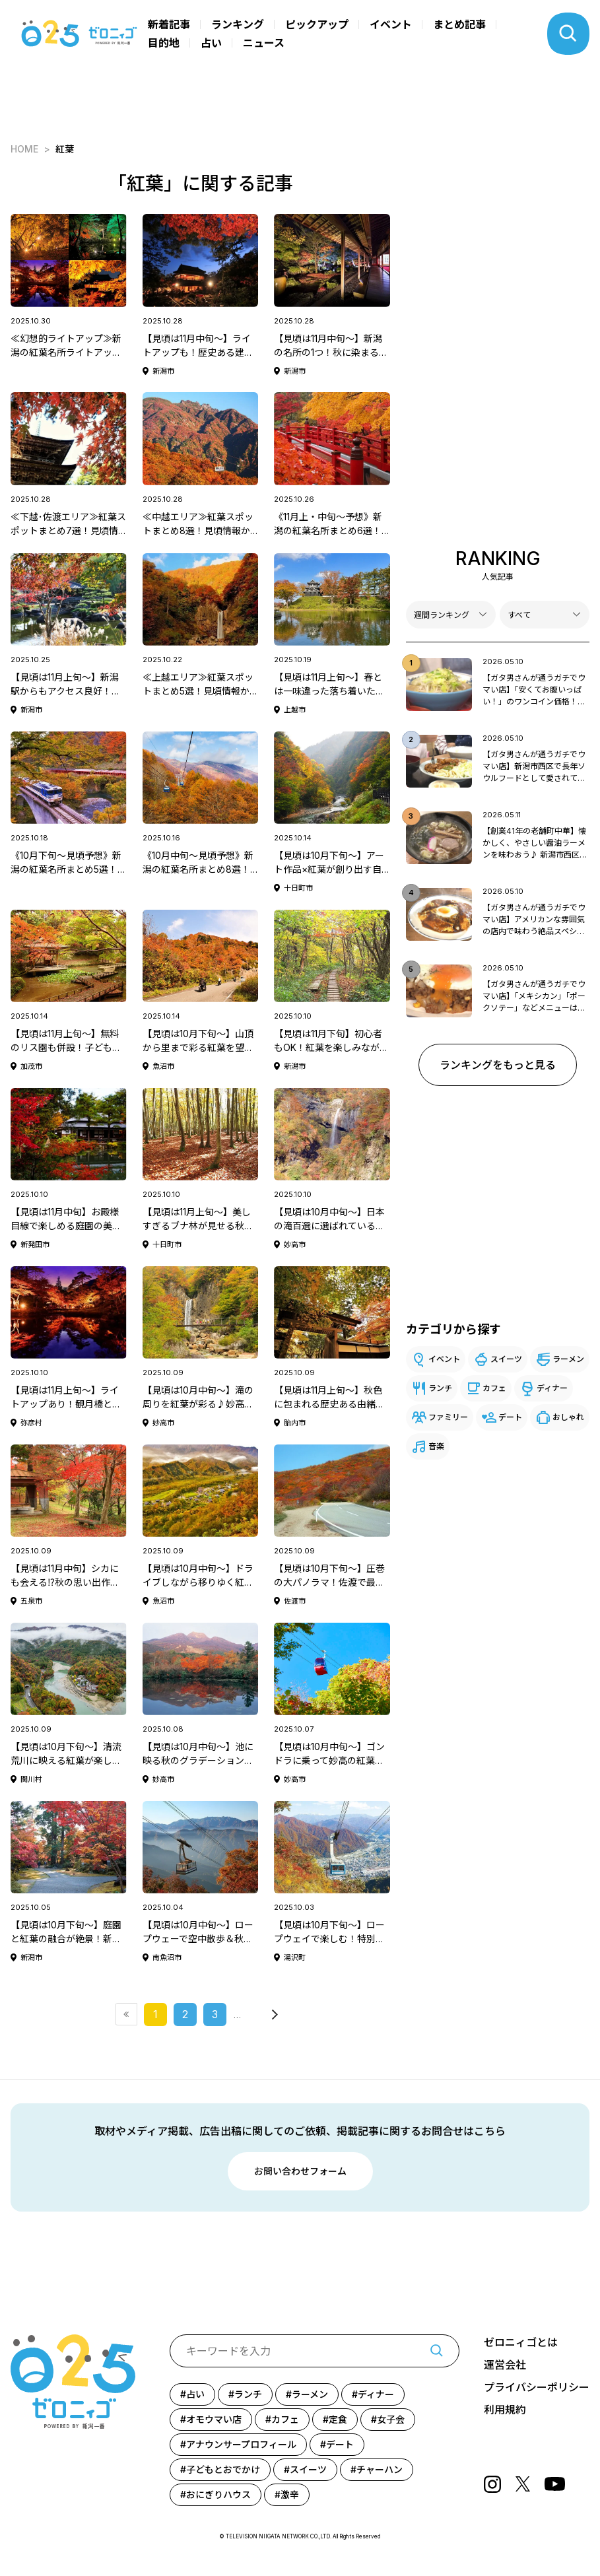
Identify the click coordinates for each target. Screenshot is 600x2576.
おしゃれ (568, 1417)
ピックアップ (317, 24)
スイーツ (506, 1359)
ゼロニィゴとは (521, 2342)
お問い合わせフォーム (300, 2171)
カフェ (494, 1388)
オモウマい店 (214, 2419)
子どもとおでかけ (223, 2469)
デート (510, 1417)
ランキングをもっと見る (498, 1064)
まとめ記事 (459, 24)
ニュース (263, 43)
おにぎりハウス (218, 2494)
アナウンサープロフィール (241, 2444)
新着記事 (169, 24)
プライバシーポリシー (536, 2387)
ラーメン (568, 1359)
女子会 (391, 2419)
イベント (391, 24)
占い (211, 43)
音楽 (436, 1446)
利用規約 (505, 2409)
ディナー (552, 1388)
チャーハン (379, 2469)
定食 (338, 2419)
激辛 (290, 2494)
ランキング (237, 24)
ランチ (440, 1388)
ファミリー (448, 1417)
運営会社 (505, 2364)
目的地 (164, 43)
